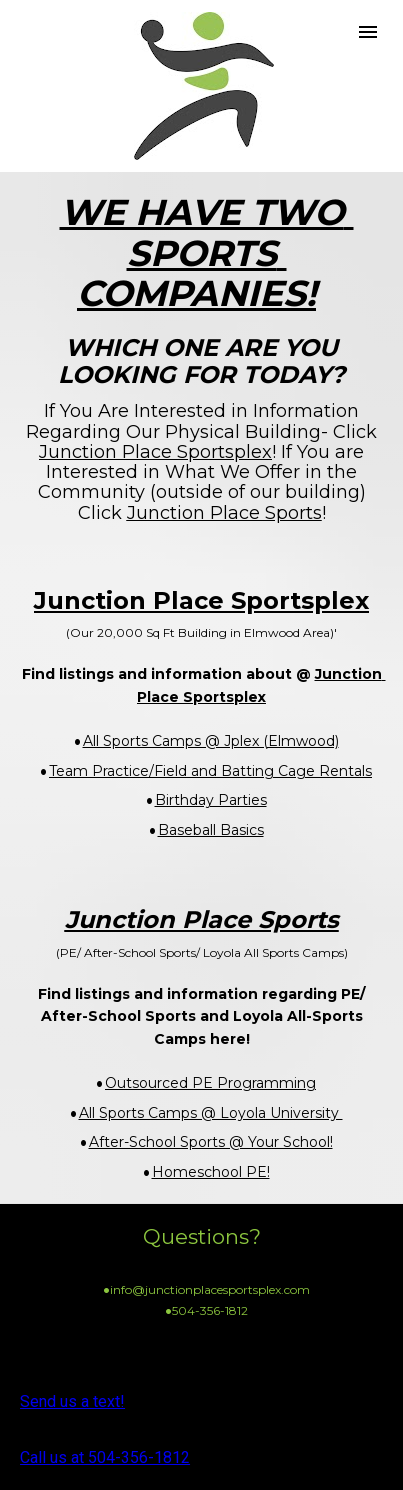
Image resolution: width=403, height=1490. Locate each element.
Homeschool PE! (211, 1172)
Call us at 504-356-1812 (105, 1457)
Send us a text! (72, 1401)
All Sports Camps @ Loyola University (211, 1113)
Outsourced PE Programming (210, 1083)
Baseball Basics (211, 830)
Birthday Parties (211, 800)
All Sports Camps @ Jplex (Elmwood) (211, 741)
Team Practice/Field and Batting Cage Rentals (210, 771)
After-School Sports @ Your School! (211, 1142)
